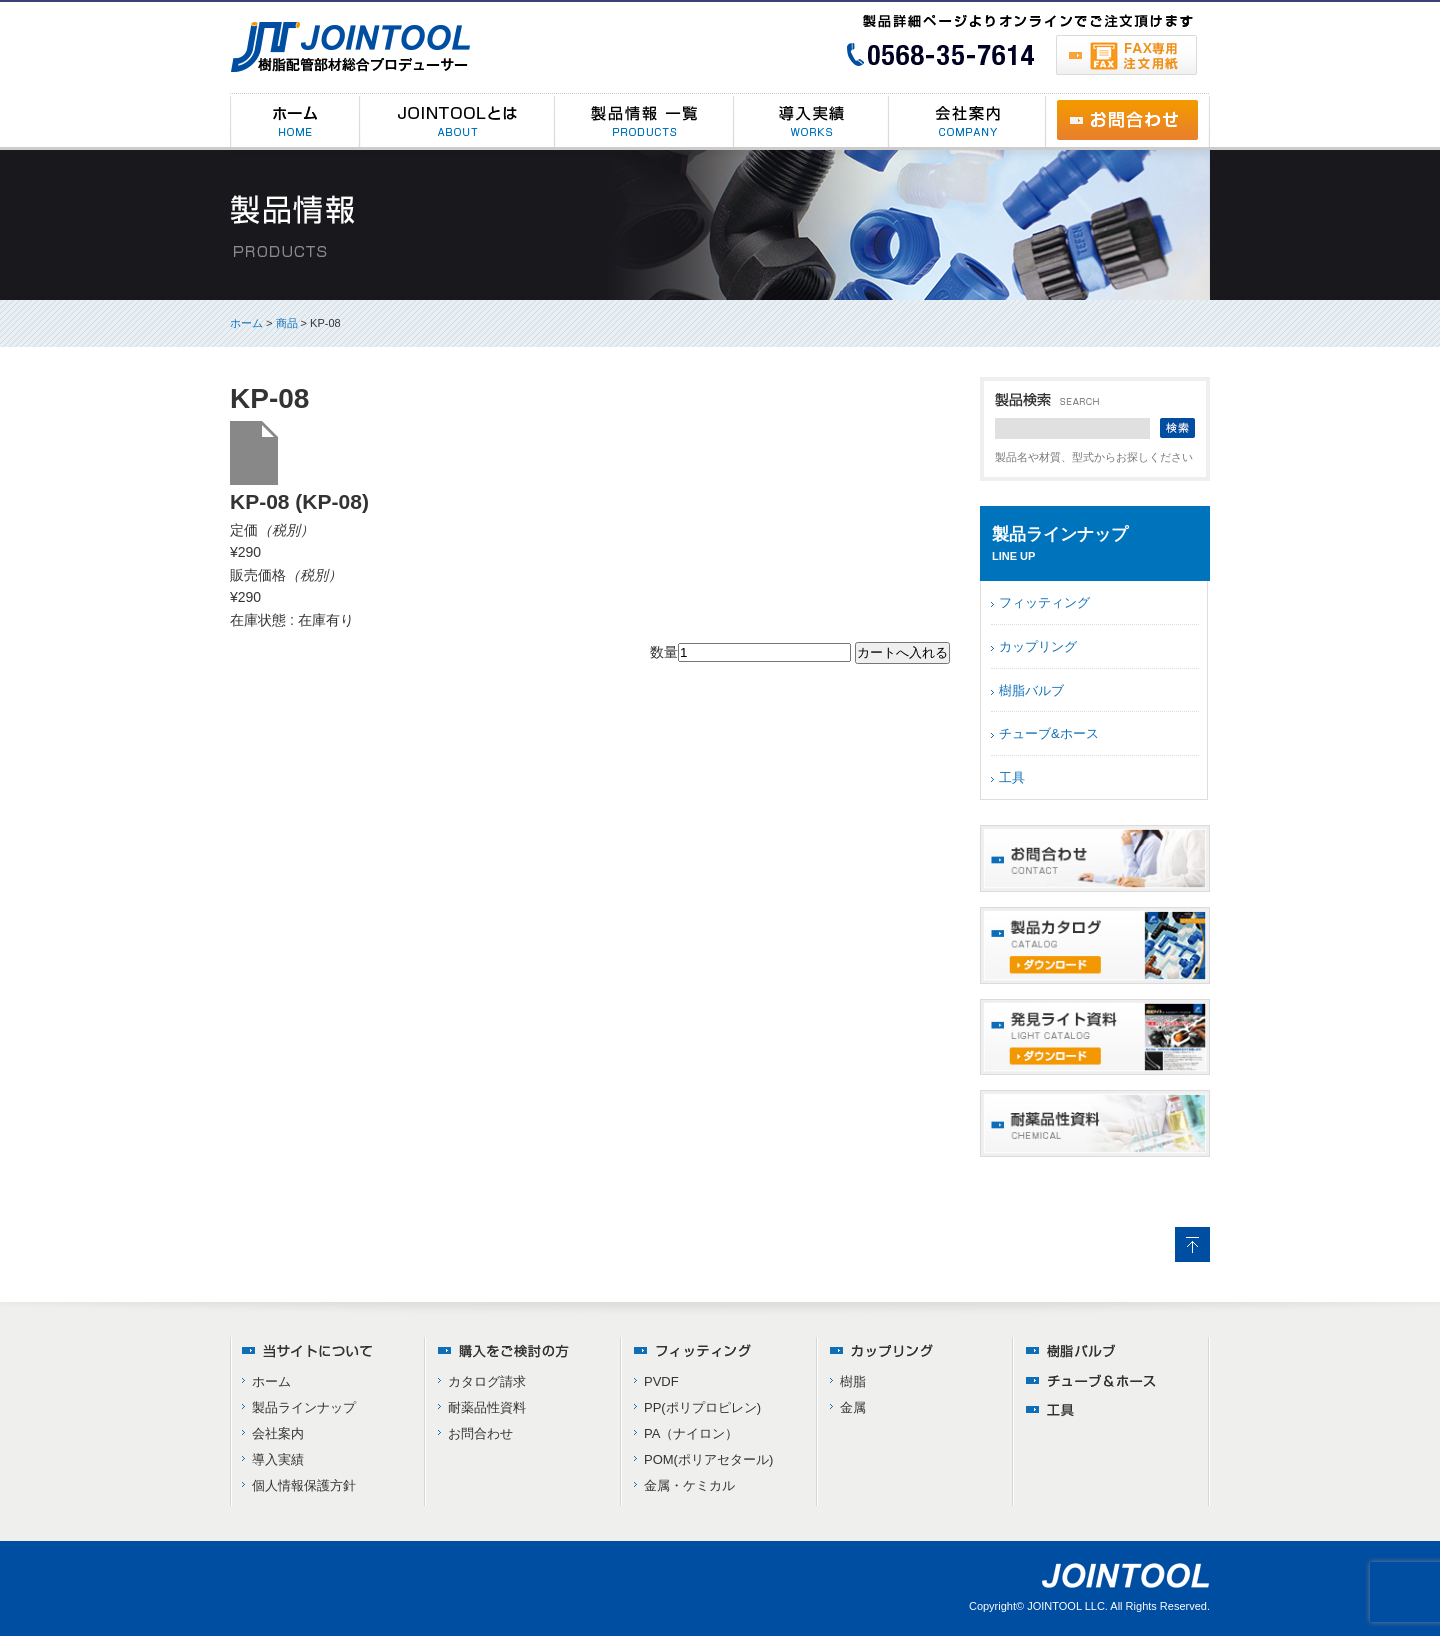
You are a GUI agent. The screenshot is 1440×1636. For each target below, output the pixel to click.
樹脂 (853, 1381)
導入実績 (278, 1459)
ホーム (246, 323)
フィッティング (1044, 602)
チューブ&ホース (1049, 733)
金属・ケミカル (689, 1485)
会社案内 (278, 1433)
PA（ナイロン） (691, 1433)
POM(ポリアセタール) (708, 1459)
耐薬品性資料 (487, 1407)
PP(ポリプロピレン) (702, 1407)
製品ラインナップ (304, 1407)
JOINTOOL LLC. (1067, 1606)
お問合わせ (480, 1433)
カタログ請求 (487, 1381)
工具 (1012, 777)
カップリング (1038, 646)
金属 (853, 1407)
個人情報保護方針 (304, 1485)
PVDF (661, 1381)
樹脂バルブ (1031, 690)
